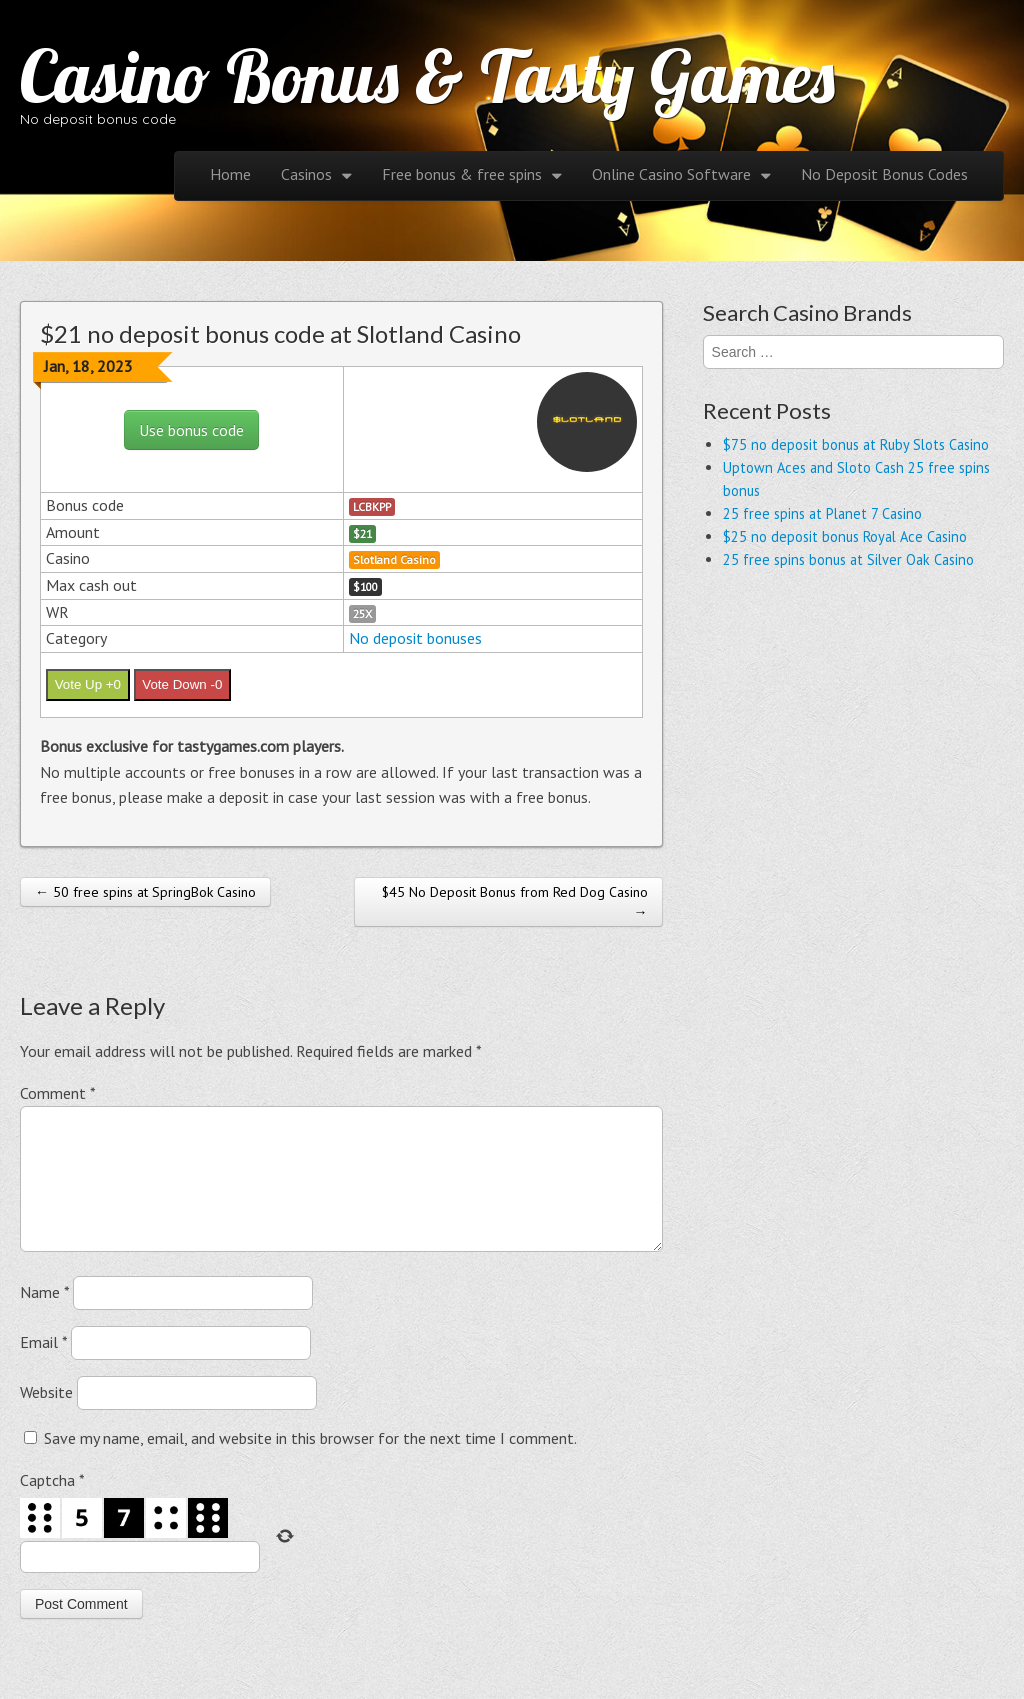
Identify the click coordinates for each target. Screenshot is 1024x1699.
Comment (57, 1093)
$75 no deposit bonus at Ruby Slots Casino (856, 444)
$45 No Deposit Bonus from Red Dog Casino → (515, 902)
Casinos (306, 174)
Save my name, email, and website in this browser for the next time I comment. (310, 1462)
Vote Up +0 (88, 684)
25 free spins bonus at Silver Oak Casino (848, 559)
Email (43, 1366)
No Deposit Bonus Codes (884, 174)
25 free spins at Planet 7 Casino (822, 513)
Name (44, 1316)
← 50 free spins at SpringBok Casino (145, 892)
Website (46, 1416)
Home (230, 174)
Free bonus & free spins (462, 174)
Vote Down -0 (182, 684)
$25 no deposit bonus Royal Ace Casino (845, 536)
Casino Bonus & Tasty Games (427, 76)
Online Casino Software (671, 174)
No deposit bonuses (415, 638)
